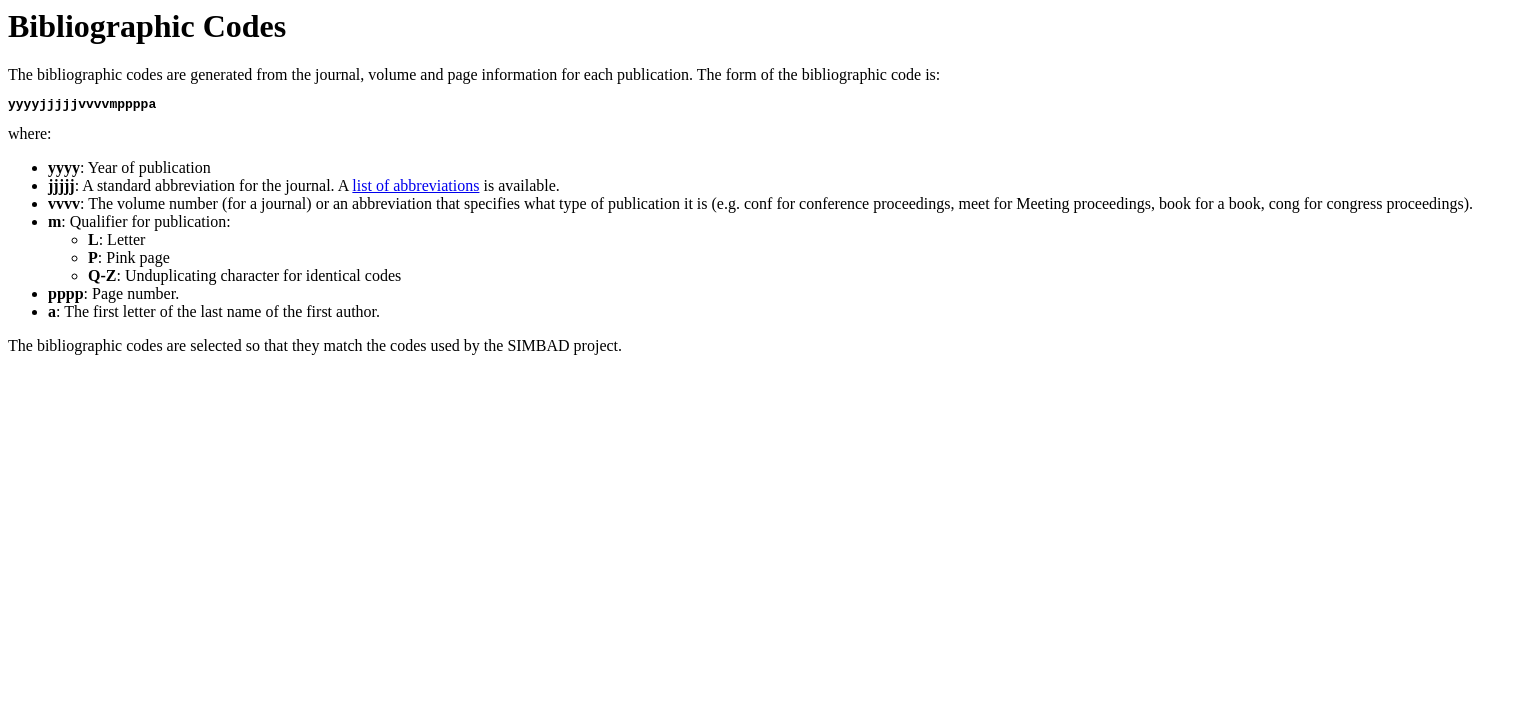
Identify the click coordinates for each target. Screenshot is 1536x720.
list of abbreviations (415, 188)
